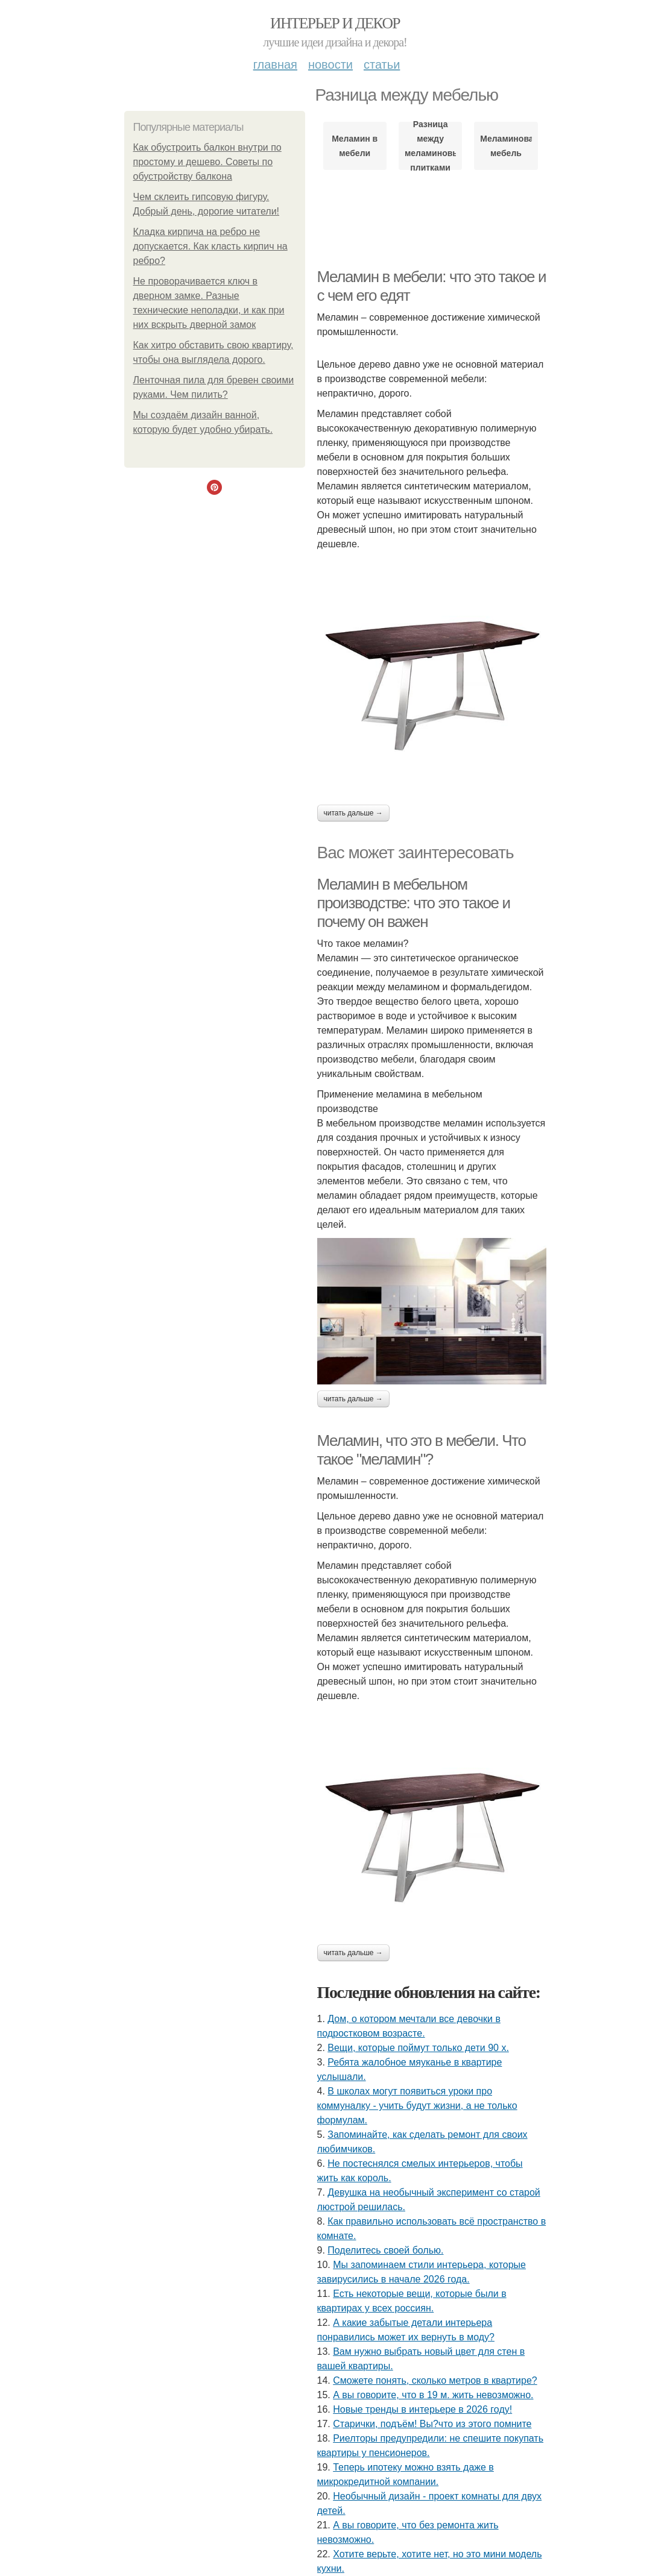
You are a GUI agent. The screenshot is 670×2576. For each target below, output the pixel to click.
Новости (330, 64)
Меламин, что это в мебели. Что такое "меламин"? (421, 1449)
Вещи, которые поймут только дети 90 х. (418, 2048)
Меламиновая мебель (505, 146)
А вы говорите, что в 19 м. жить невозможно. (433, 2395)
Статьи (382, 64)
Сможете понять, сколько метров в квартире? (435, 2380)
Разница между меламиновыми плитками (430, 145)
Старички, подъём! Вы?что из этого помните (432, 2424)
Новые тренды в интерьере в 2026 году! (422, 2409)
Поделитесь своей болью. (385, 2250)
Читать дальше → (353, 813)
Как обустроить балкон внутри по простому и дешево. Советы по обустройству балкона (207, 161)
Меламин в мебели (355, 146)
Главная (275, 64)
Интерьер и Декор (335, 23)
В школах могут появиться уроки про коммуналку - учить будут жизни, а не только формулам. (417, 2105)
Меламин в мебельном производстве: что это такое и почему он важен (413, 902)
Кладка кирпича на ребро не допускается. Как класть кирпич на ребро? (210, 246)
